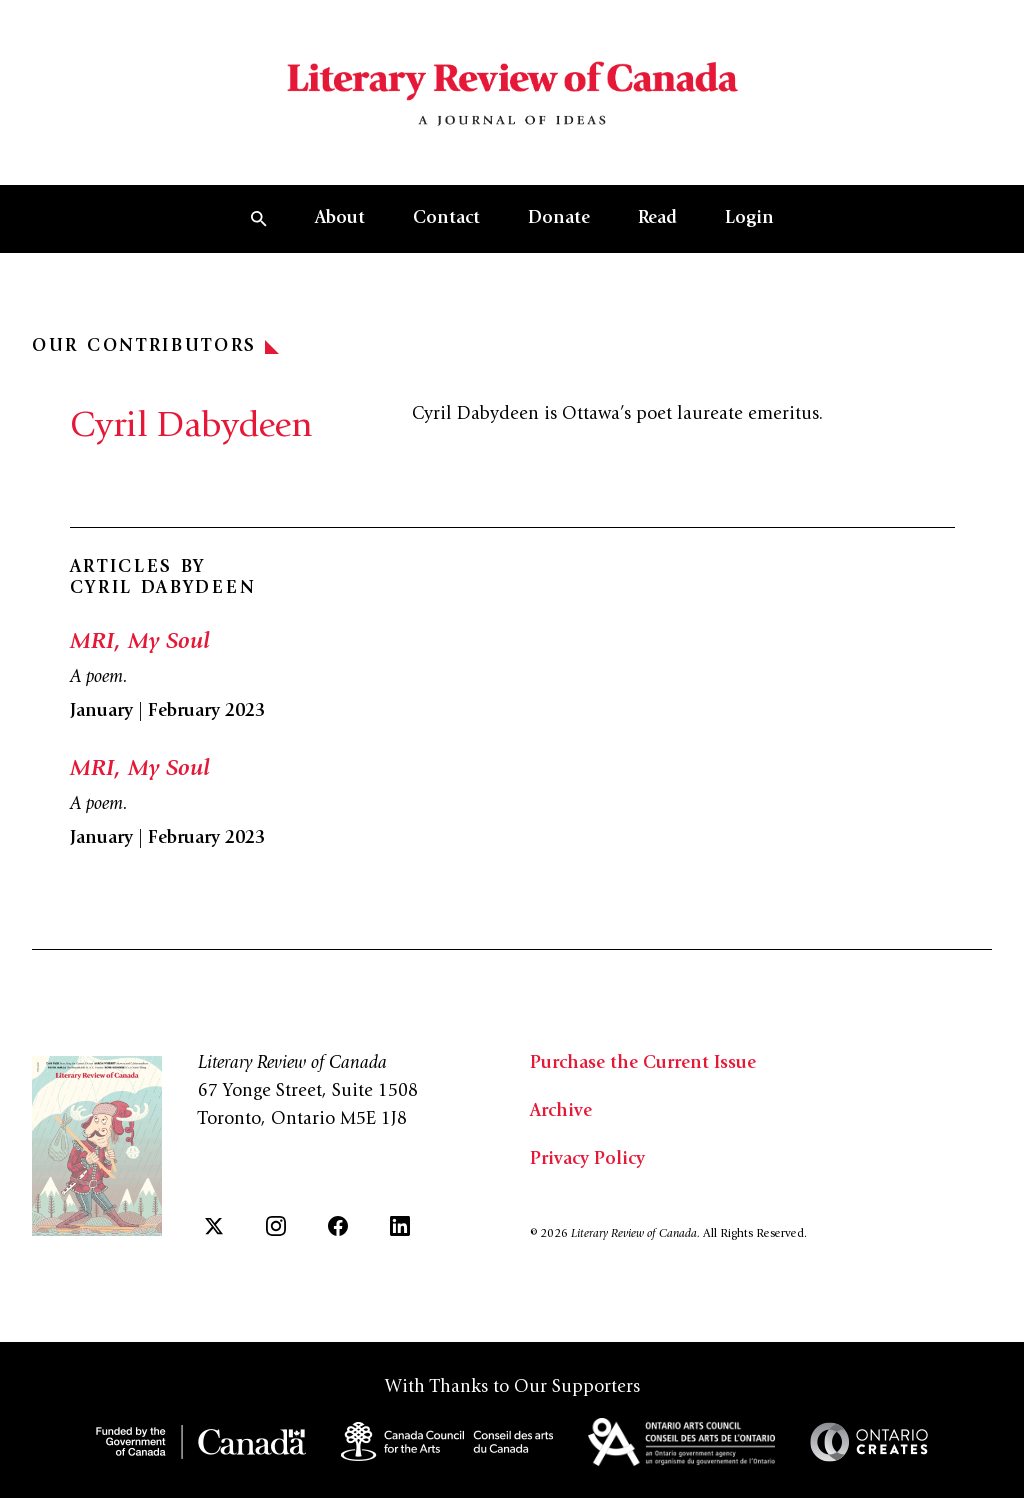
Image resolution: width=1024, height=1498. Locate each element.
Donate (559, 219)
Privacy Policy (587, 1160)
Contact (446, 219)
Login (749, 219)
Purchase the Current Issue (643, 1064)
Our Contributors (155, 347)
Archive (561, 1112)
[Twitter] (214, 1226)
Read (657, 219)
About (340, 219)
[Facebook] (338, 1226)
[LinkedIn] (400, 1226)
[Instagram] (276, 1226)
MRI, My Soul (140, 643)
